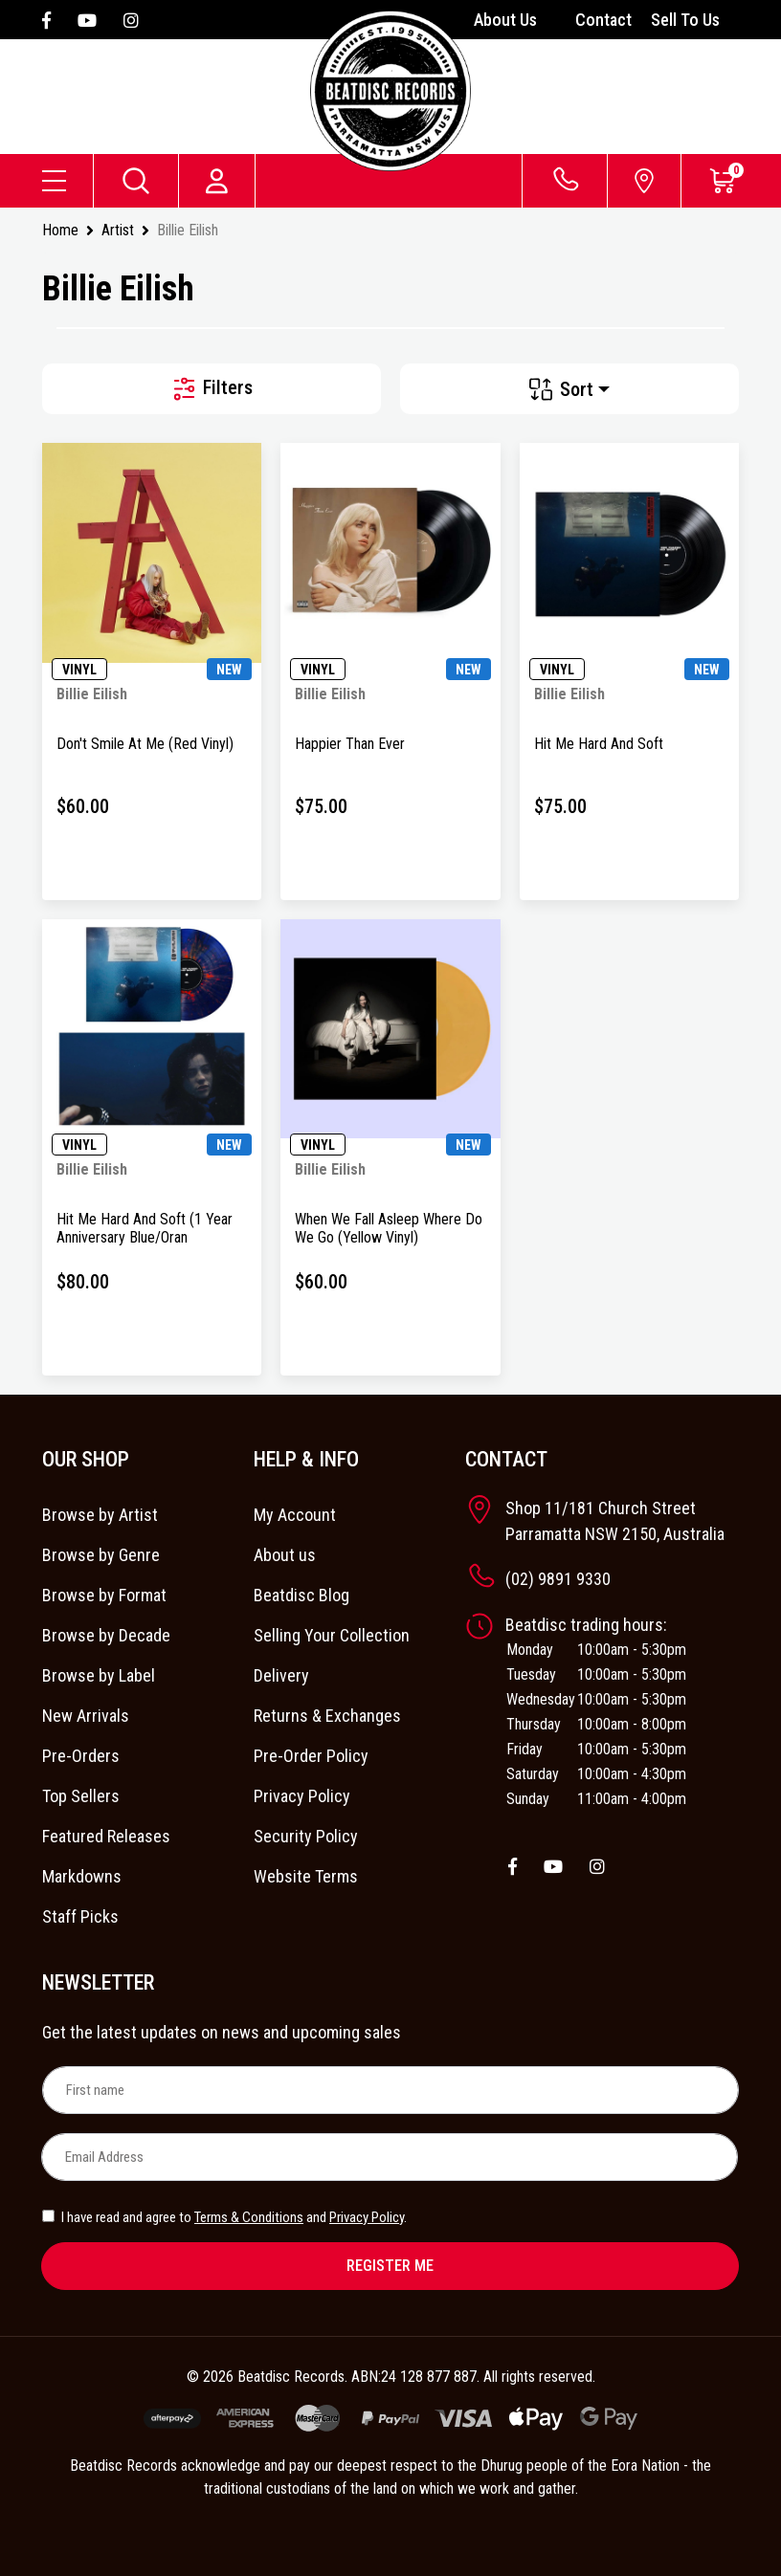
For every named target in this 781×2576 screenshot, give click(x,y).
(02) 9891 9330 (558, 1579)
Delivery (281, 1675)
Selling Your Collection (332, 1635)
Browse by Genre (101, 1555)
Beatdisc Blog (301, 1595)
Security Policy (306, 1836)
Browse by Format (104, 1595)
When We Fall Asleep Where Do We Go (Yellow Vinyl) (388, 1228)
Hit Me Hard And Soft (598, 744)
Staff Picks (80, 1916)
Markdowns (82, 1876)
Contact (603, 20)
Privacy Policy (302, 1796)
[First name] (390, 2090)
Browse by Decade (106, 1635)
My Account (295, 1515)
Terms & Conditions (248, 2217)
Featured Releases (106, 1836)
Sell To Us (685, 20)
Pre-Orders (81, 1756)
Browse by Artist (100, 1515)
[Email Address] (389, 2157)
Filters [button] (211, 389)
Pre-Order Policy (311, 1756)
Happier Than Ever (350, 744)
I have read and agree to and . (224, 2217)
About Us (505, 20)
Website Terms (306, 1876)
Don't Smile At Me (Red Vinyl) (145, 744)
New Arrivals (85, 1716)
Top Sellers (81, 1796)
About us (285, 1555)
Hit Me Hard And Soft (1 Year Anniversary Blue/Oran (144, 1228)
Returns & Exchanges (327, 1716)
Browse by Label (98, 1675)
